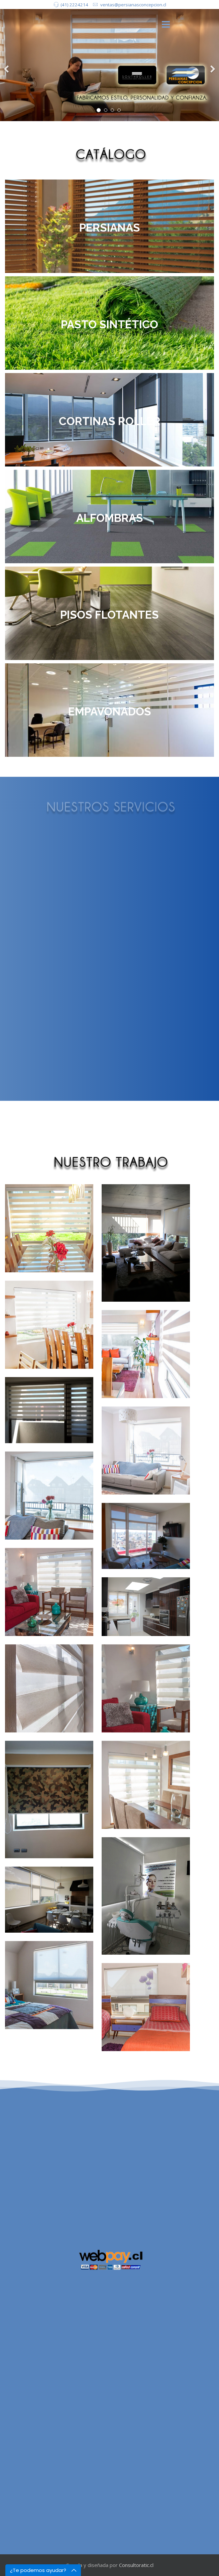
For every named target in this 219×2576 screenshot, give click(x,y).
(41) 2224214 (74, 5)
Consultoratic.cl (136, 2565)
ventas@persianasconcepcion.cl (133, 5)
